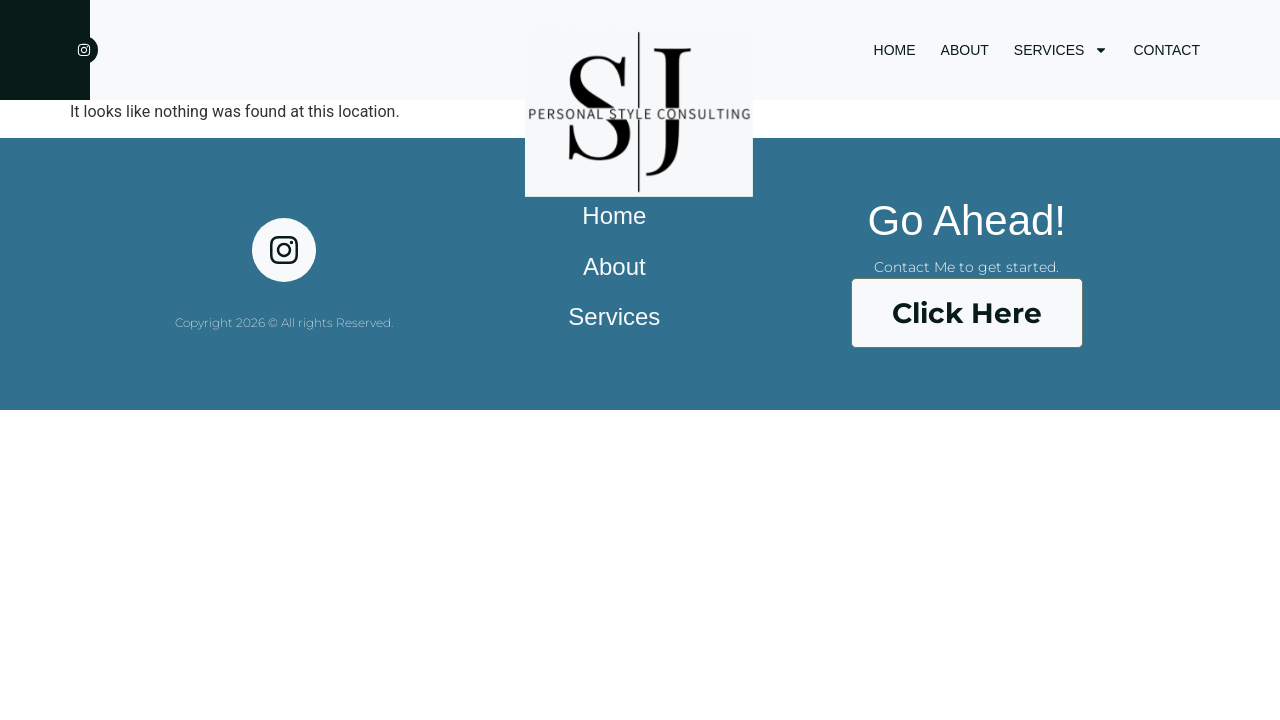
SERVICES (1061, 50)
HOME (895, 50)
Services (614, 316)
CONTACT (1166, 50)
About (614, 266)
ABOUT (965, 50)
